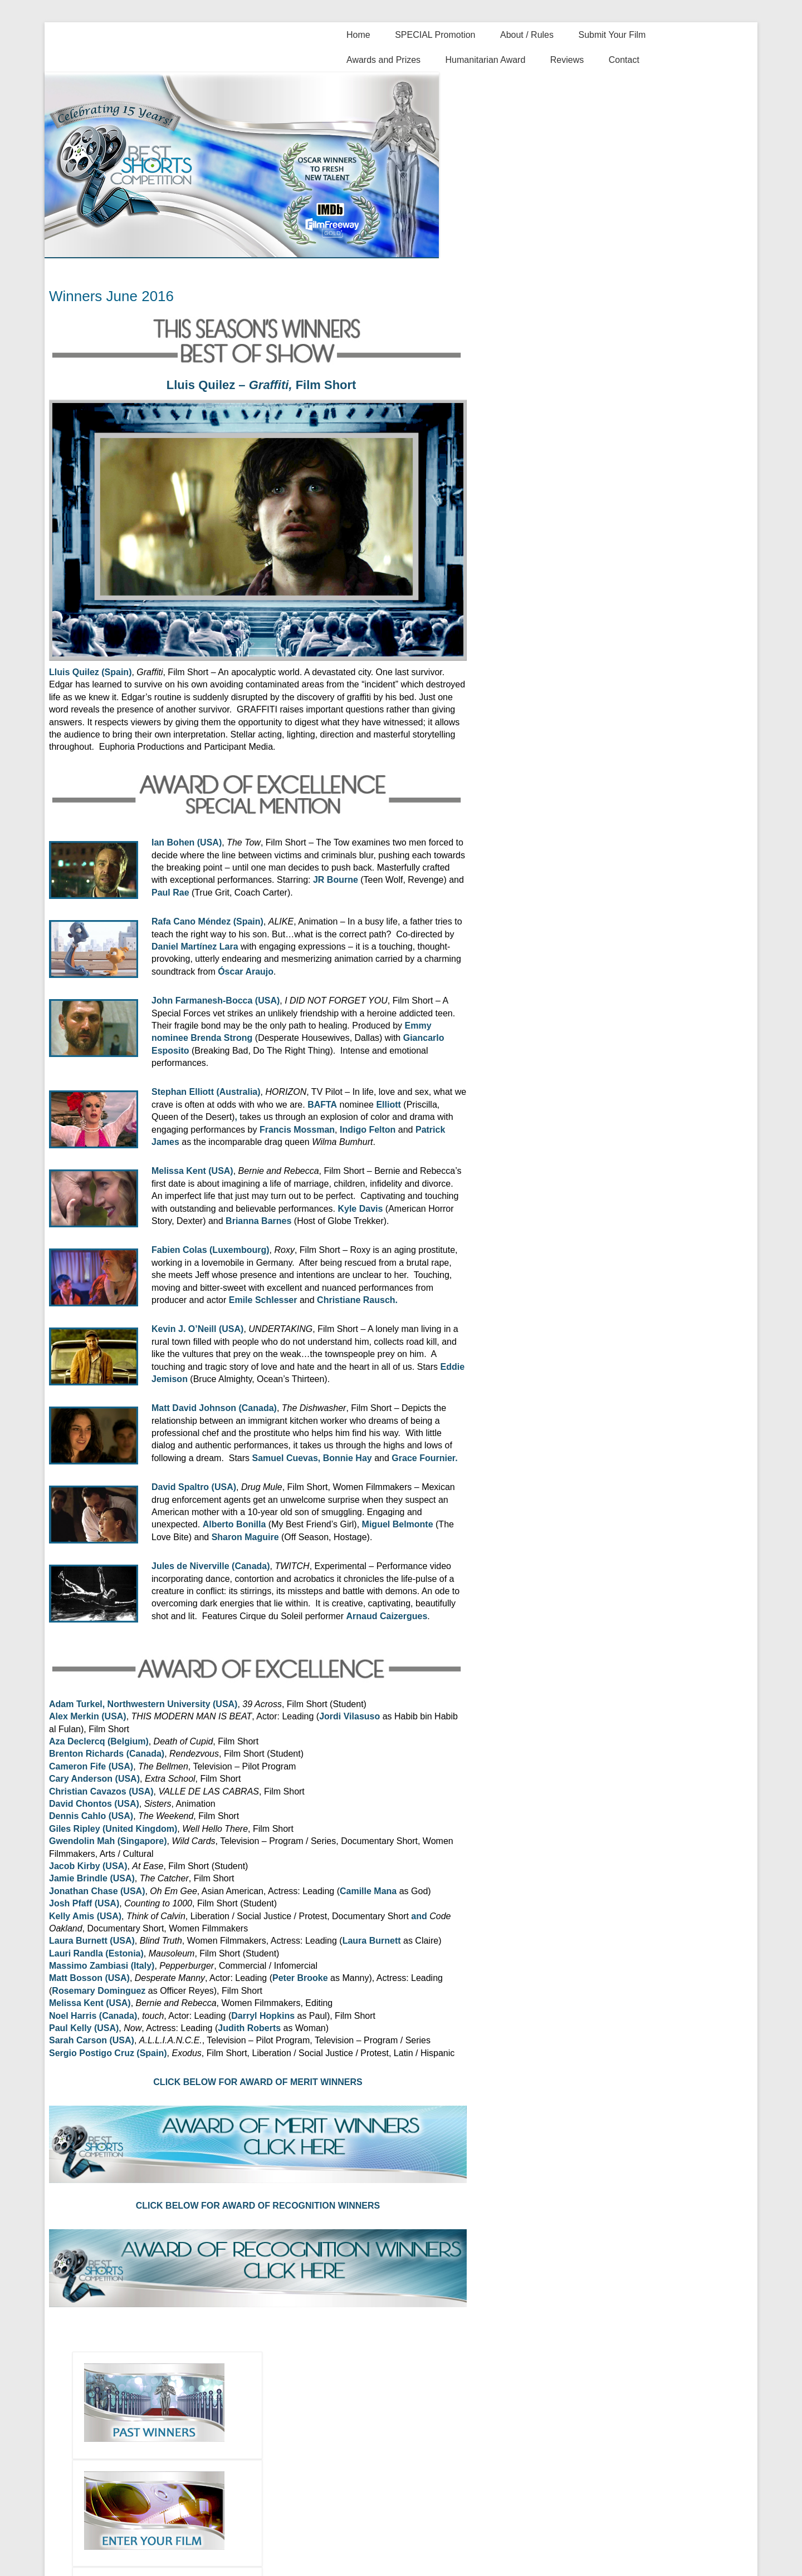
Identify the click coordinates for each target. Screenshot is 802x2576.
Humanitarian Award (486, 60)
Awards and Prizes (383, 60)
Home (358, 35)
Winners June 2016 (111, 296)
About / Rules (527, 35)
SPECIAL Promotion (435, 35)
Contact (624, 60)
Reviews (567, 60)
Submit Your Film (611, 35)
